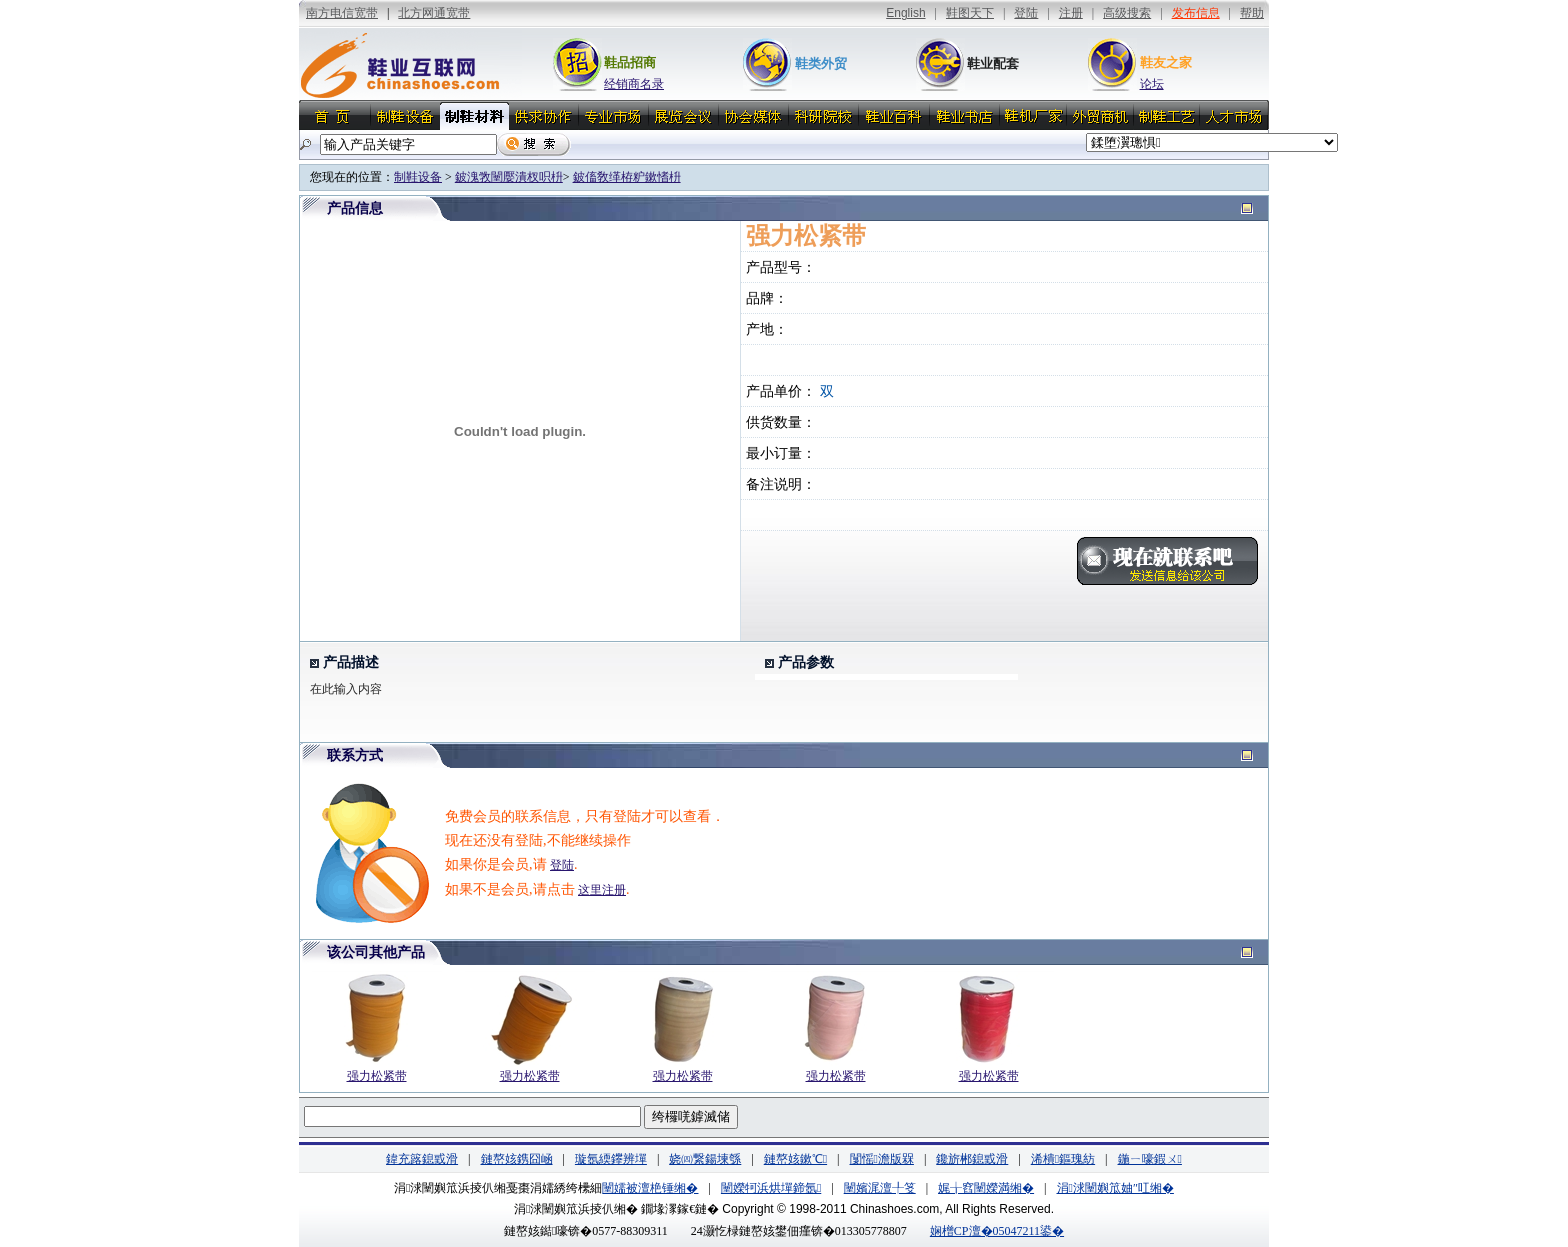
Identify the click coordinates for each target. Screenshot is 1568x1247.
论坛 (1152, 84)
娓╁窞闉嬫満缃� (986, 1188)
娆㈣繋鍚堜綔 (705, 1159)
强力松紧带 (377, 1076)
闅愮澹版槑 (882, 1159)
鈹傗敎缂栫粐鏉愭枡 (627, 177)
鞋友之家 (1166, 62)
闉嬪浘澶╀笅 (880, 1188)
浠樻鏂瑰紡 (1063, 1159)
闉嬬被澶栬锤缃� (650, 1188)
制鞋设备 (418, 177)
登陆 (562, 865)
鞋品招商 (630, 62)
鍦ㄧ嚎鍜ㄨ (1150, 1159)
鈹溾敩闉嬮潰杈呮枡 (509, 177)
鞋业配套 (993, 63)
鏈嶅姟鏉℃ (795, 1159)
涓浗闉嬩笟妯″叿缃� (1115, 1188)
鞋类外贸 (821, 63)
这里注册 (602, 890)
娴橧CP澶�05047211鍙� (997, 1231)
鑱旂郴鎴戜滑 (972, 1159)
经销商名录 (634, 84)
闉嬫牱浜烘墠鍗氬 (771, 1188)
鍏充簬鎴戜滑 (422, 1159)
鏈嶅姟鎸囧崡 (517, 1159)
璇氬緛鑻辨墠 (611, 1159)
